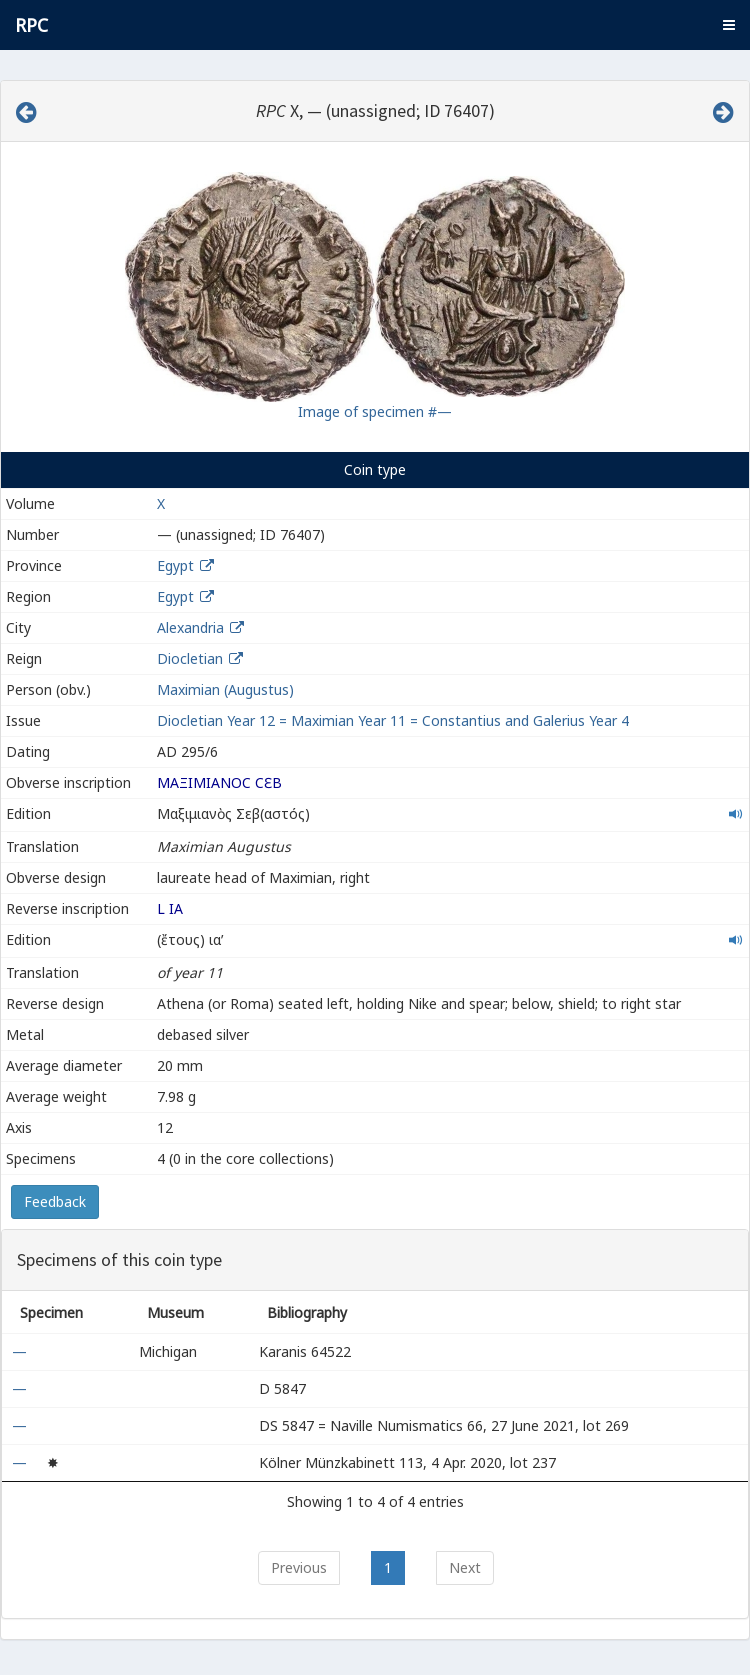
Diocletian (190, 658)
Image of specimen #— (375, 411)
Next (465, 1567)
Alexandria (190, 627)
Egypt (175, 565)
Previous (299, 1567)
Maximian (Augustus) (225, 689)
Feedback (55, 1201)
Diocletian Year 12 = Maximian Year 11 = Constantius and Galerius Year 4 (393, 720)
